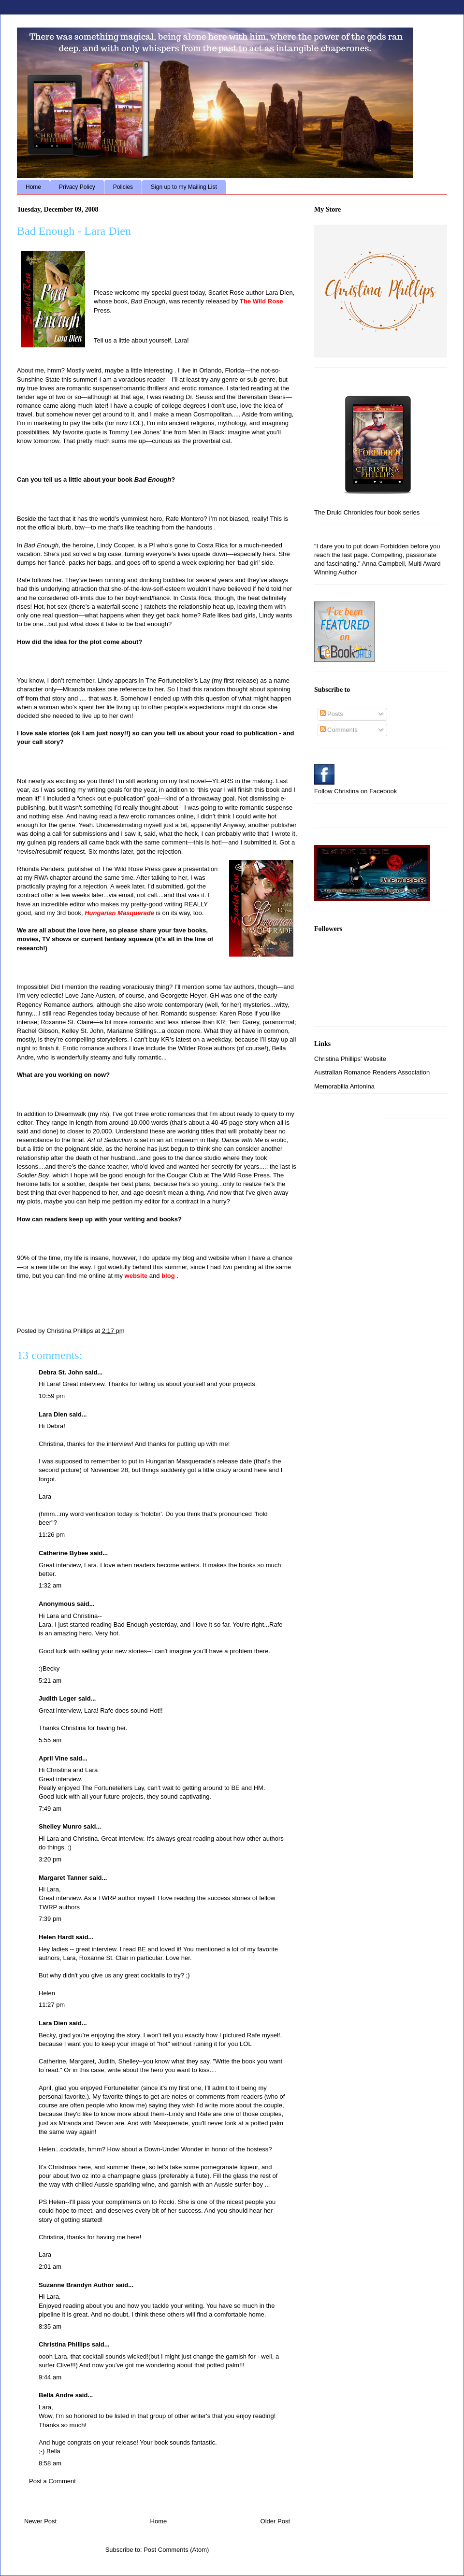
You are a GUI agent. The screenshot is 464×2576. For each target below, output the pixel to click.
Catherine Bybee (63, 1553)
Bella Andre (56, 2395)
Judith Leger (57, 1698)
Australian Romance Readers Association (372, 1072)
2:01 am (50, 2266)
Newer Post (40, 2521)
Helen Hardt (56, 1937)
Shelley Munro (60, 1826)
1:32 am (50, 1585)
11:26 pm (52, 1534)
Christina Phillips (64, 2344)
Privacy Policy (77, 187)
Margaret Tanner (63, 1877)
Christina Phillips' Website (350, 1058)
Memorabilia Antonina (344, 1086)
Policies (123, 187)
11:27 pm (52, 2004)
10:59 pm (52, 1396)
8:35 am (50, 2326)
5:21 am (50, 1680)
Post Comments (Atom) (176, 2549)
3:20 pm (50, 1859)
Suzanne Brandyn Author (76, 2285)
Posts (331, 713)
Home (33, 187)
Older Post (275, 2521)
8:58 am (50, 2463)
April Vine (53, 1758)
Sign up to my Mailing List (184, 187)
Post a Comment (52, 2481)
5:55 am (50, 1740)
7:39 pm (50, 1918)
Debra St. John (61, 1372)
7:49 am (50, 1808)
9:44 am (50, 2377)
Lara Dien (53, 1414)
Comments (339, 729)
